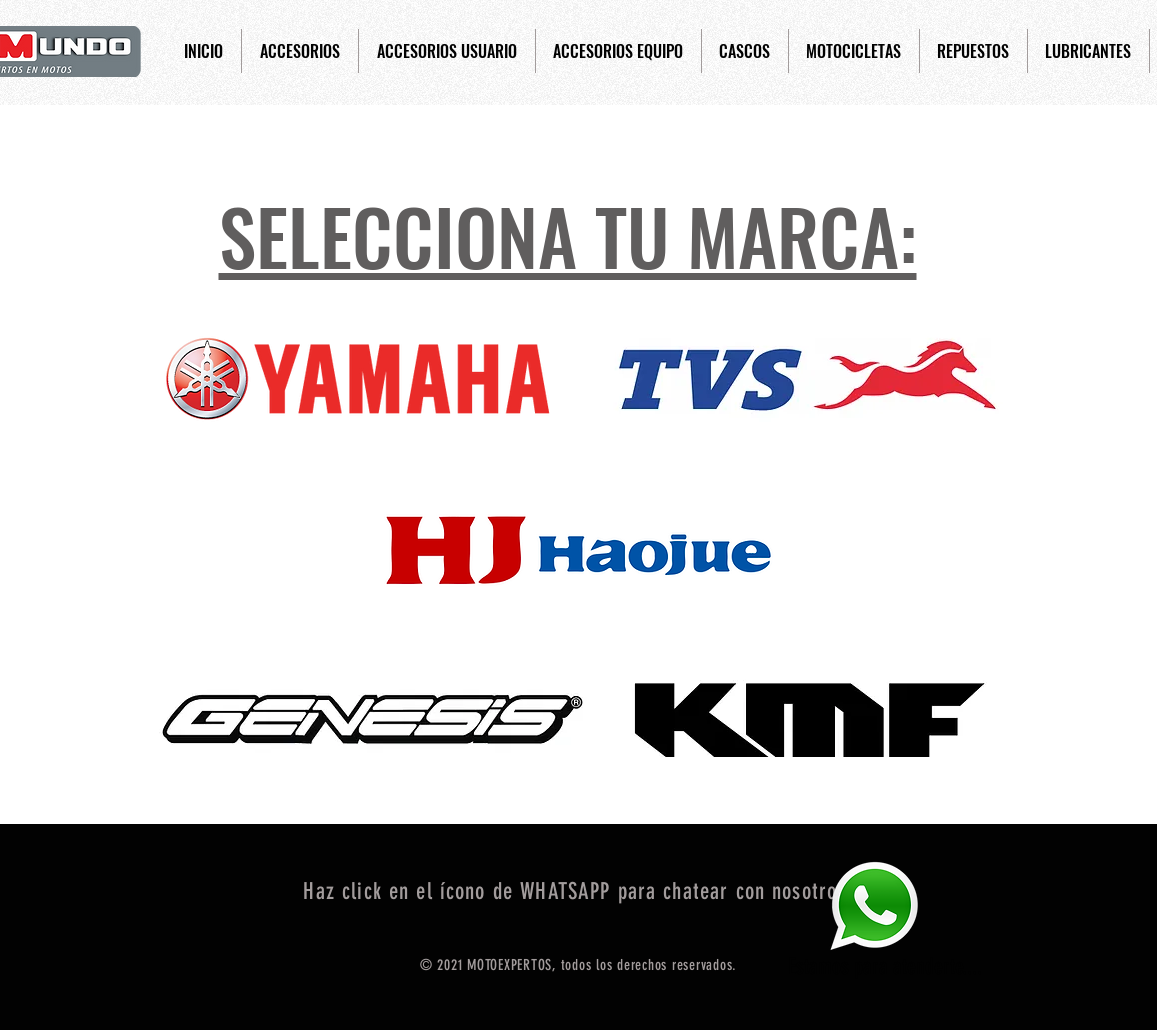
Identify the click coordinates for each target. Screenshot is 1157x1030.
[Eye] (874, 905)
